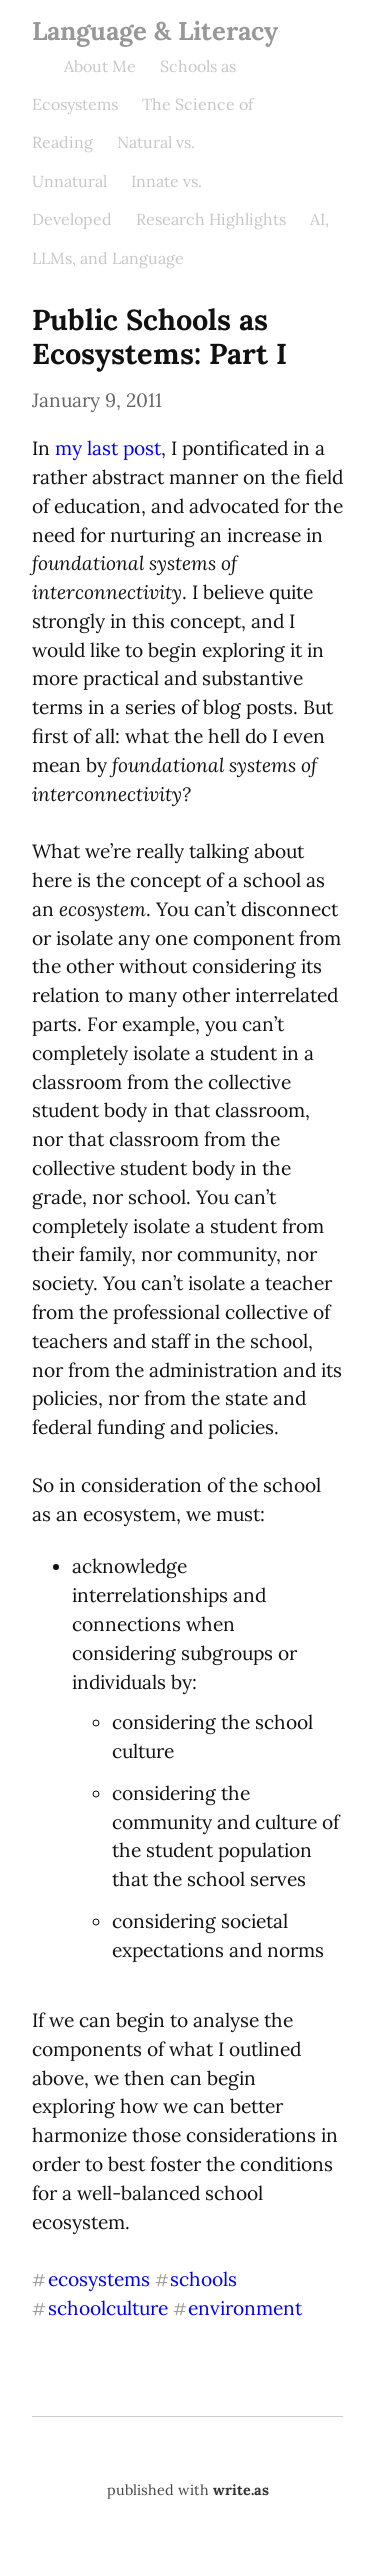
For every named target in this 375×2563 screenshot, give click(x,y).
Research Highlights (211, 219)
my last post (108, 448)
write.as (241, 2490)
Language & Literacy (155, 30)
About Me (100, 66)
